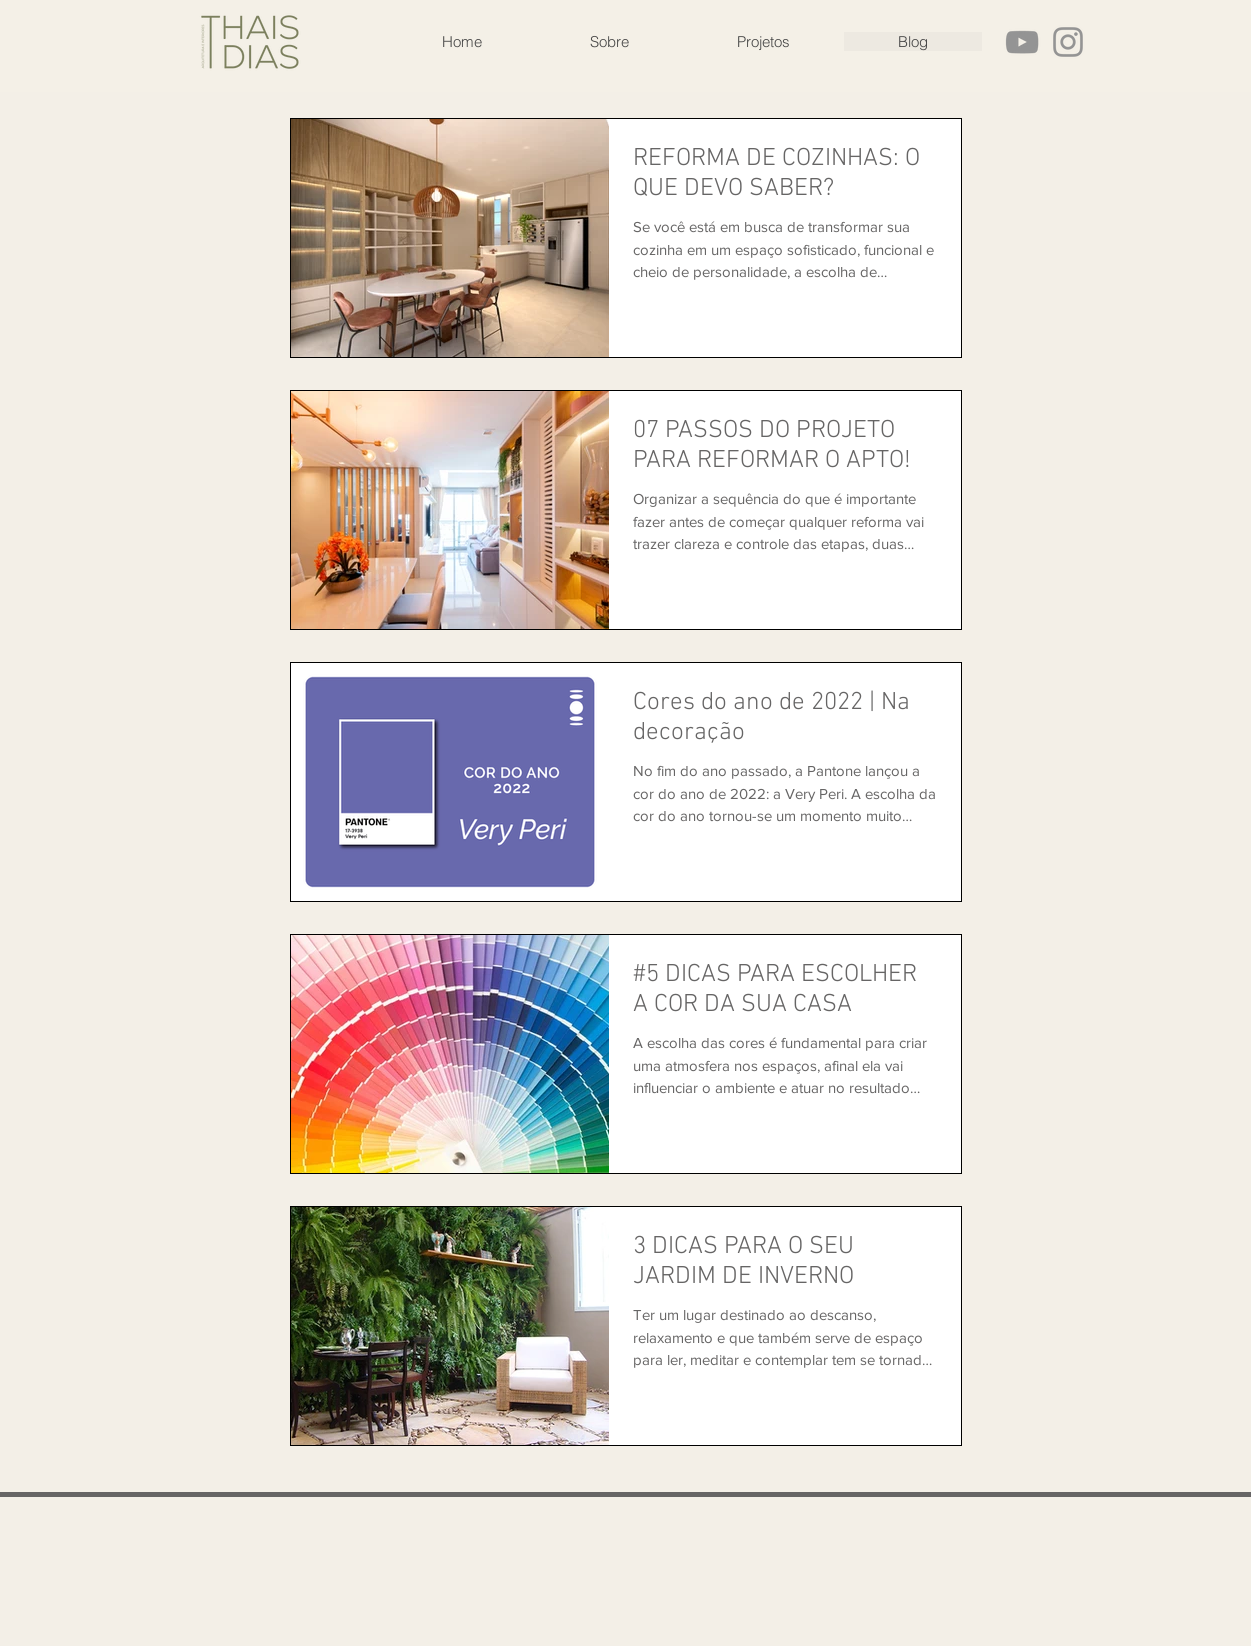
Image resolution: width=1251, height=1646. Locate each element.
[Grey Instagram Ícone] (1068, 42)
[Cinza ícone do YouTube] (1022, 42)
